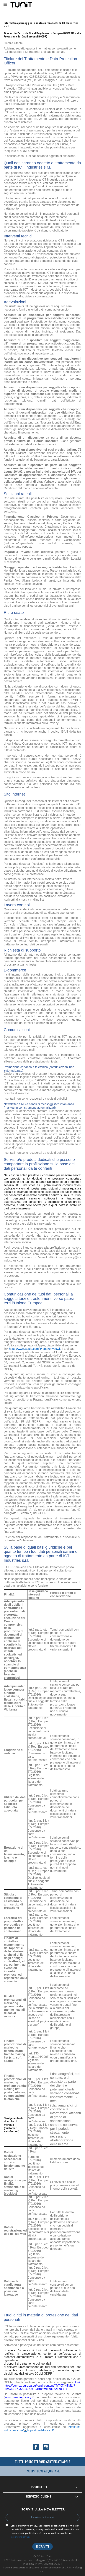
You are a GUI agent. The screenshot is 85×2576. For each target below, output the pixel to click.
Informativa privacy (20, 2537)
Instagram (46, 2447)
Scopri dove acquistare (43, 2471)
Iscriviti (42, 2546)
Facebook (36, 2447)
